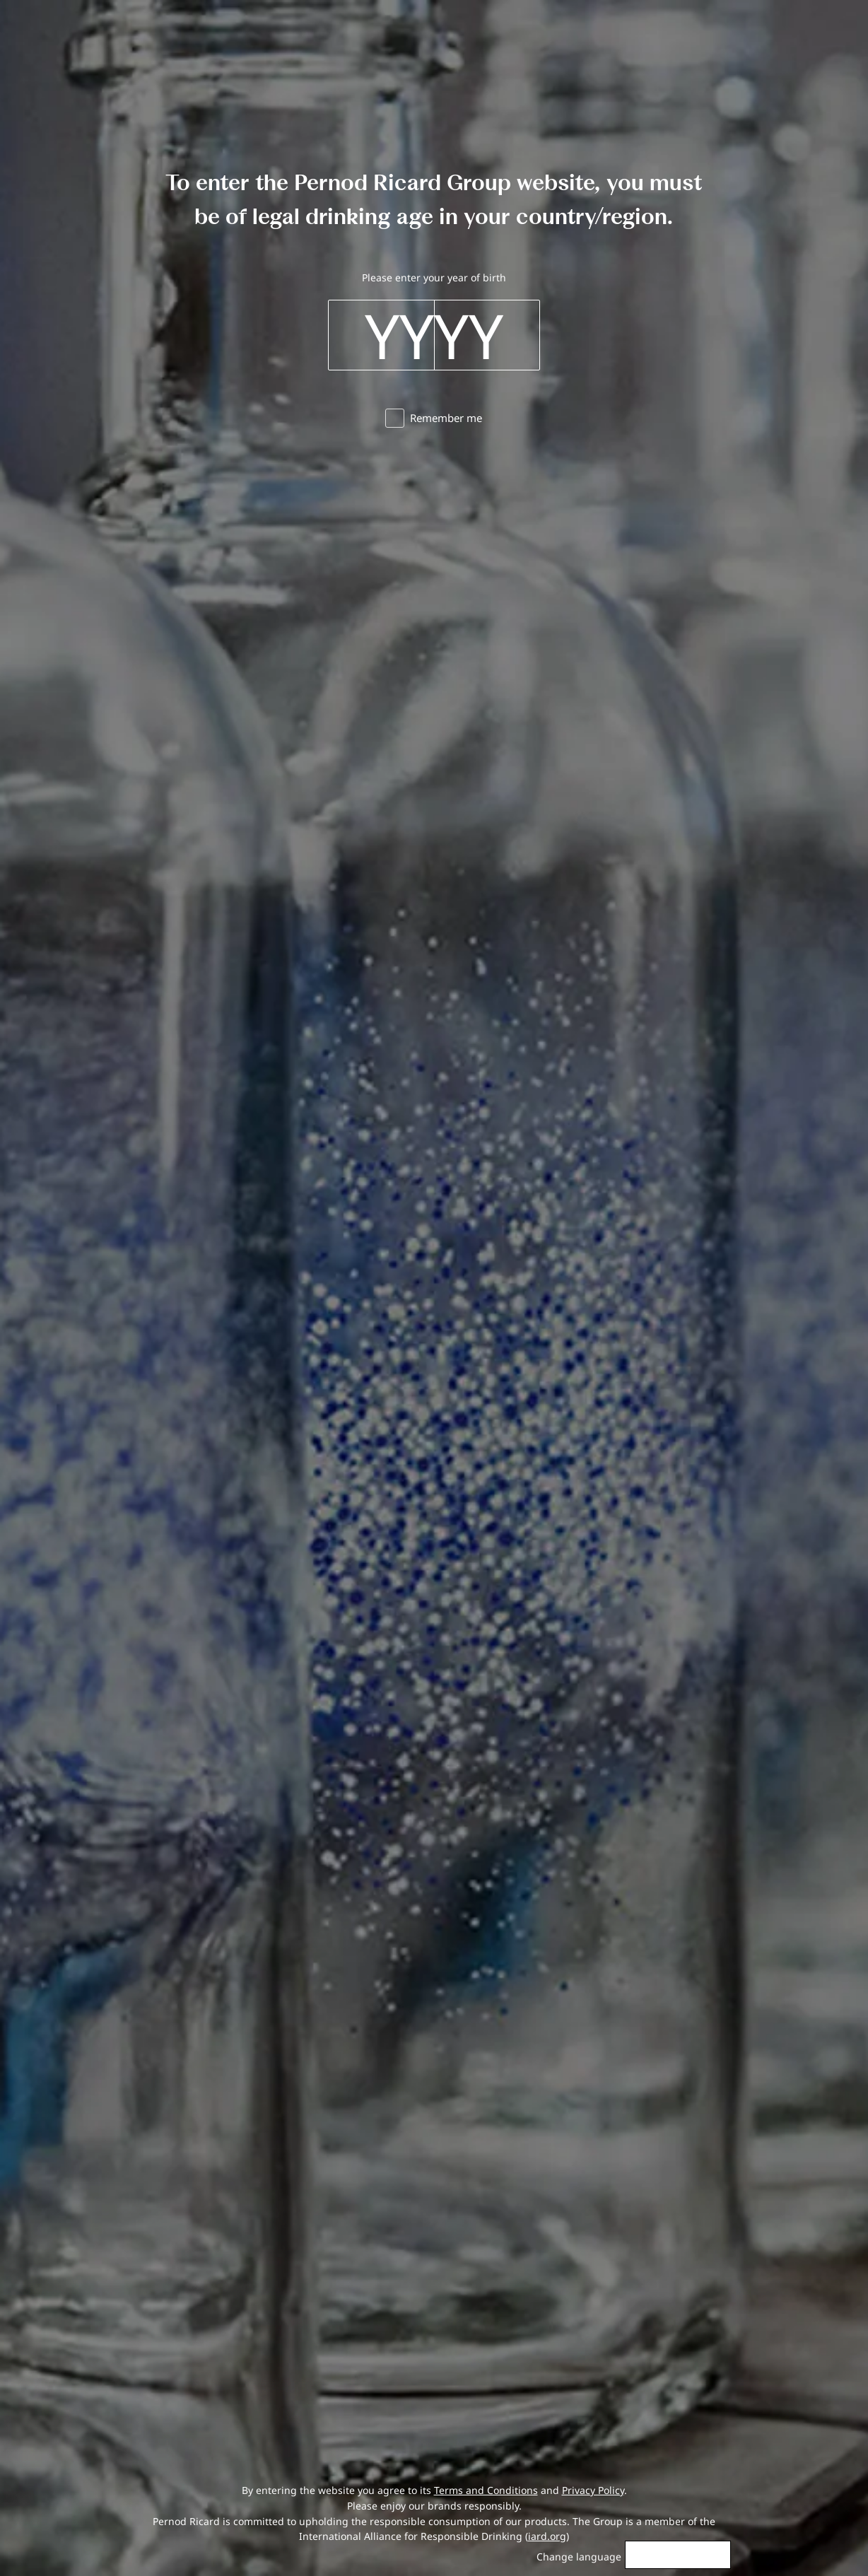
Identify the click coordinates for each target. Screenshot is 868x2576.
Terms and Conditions (486, 2490)
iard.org (547, 2536)
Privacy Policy (593, 2490)
